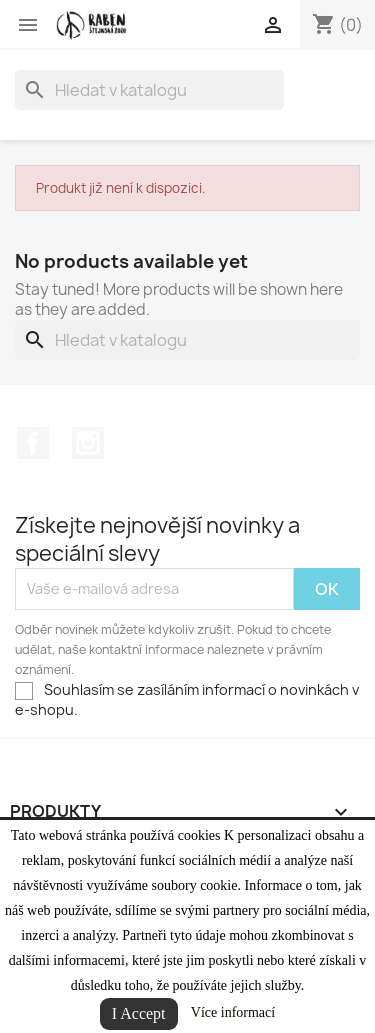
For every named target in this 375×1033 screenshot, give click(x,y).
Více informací (233, 1012)
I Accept (139, 1013)
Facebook (33, 443)
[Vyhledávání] (149, 90)
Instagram (88, 443)
